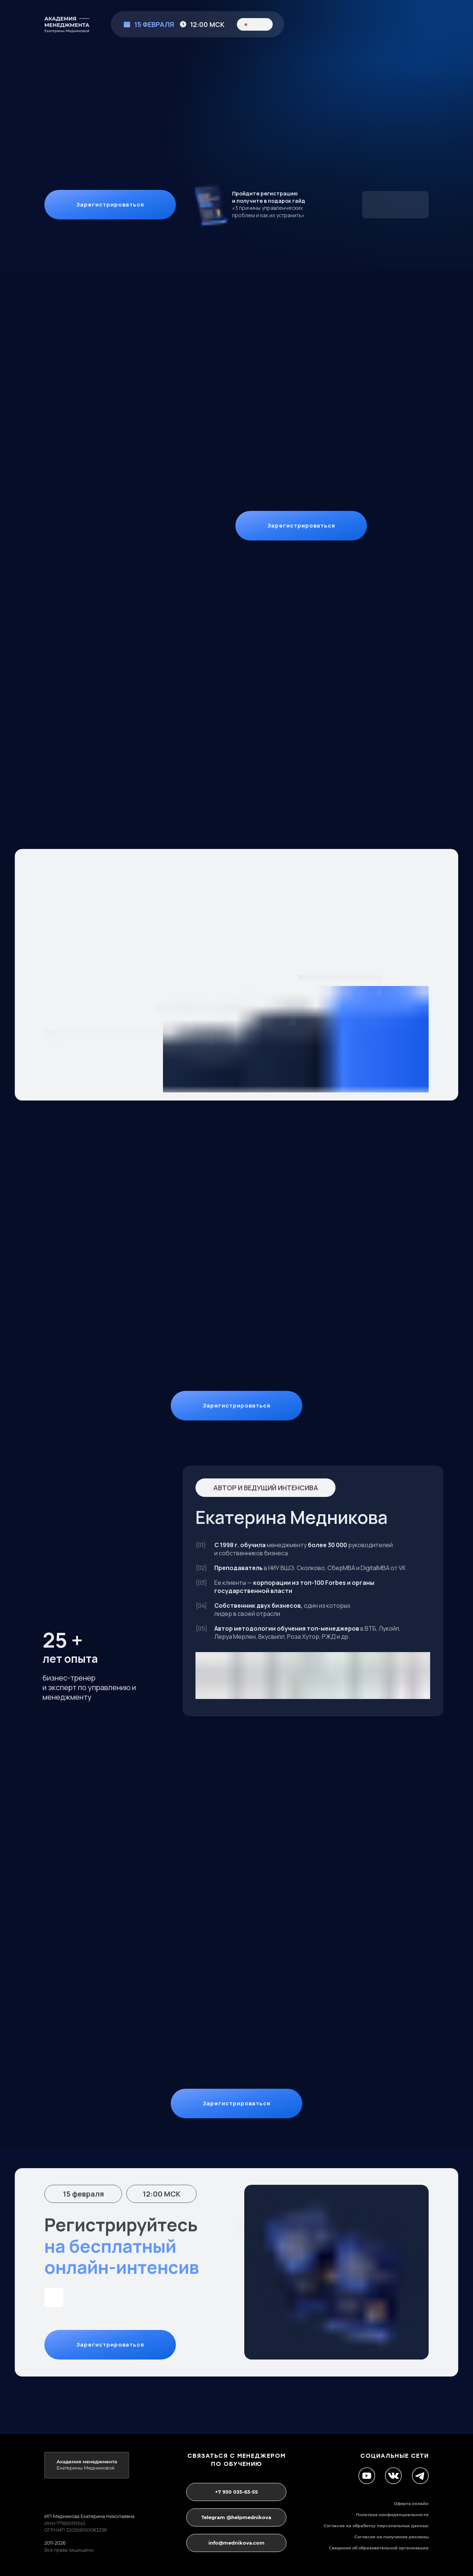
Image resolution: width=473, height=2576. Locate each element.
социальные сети (394, 2455)
